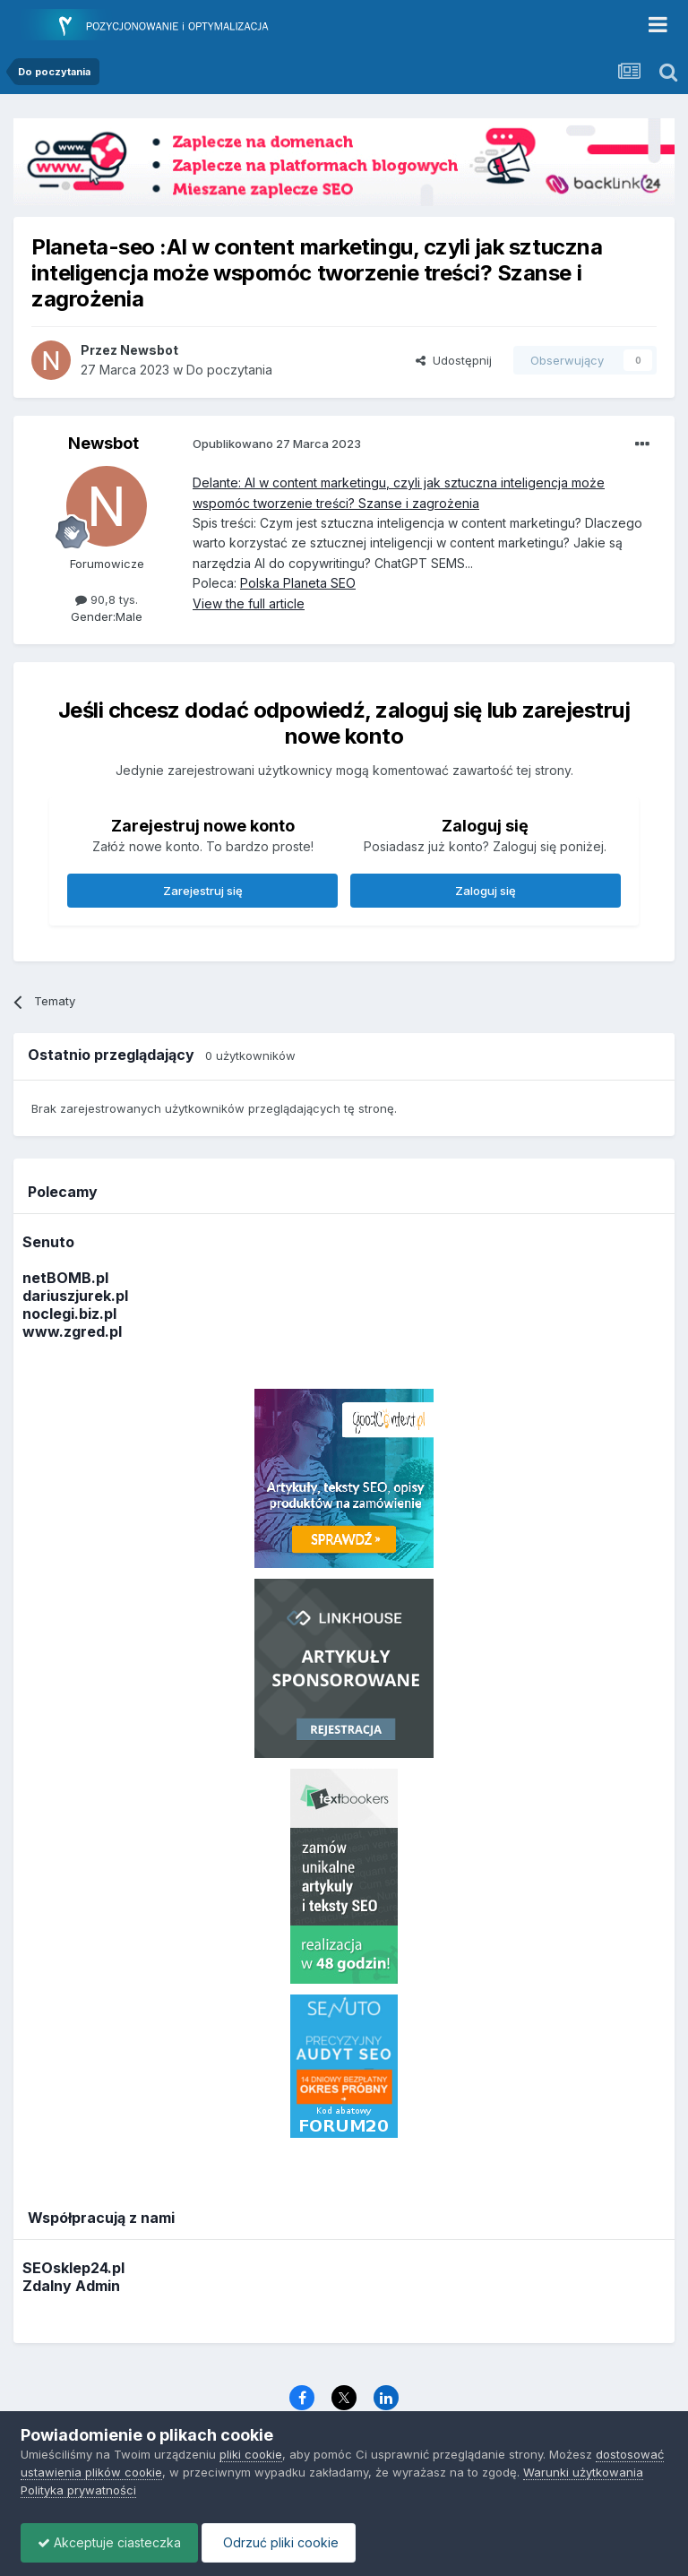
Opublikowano (277, 443)
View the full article (249, 603)
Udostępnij (454, 360)
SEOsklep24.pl (73, 2268)
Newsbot (103, 443)
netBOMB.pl (65, 1278)
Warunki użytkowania (583, 2472)
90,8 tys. (106, 599)
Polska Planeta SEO (298, 582)
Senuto (48, 1242)
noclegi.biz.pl (69, 1313)
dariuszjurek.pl (75, 1296)
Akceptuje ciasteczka (111, 2542)
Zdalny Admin (71, 2286)
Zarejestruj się (203, 890)
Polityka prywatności (78, 2490)
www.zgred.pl (72, 1331)
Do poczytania (229, 369)
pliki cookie (250, 2454)
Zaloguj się (485, 890)
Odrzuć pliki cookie (283, 2542)
